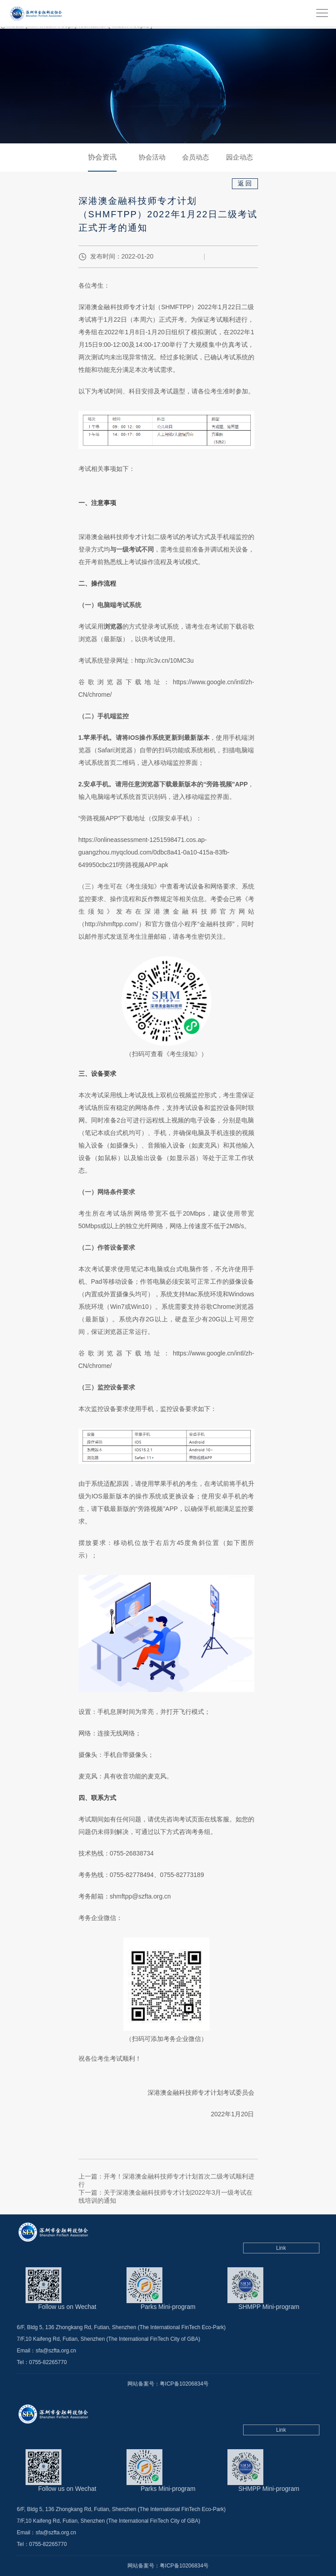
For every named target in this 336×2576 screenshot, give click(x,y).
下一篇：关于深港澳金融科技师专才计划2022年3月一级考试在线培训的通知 (166, 2196)
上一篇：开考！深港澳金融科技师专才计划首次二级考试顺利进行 (166, 2180)
